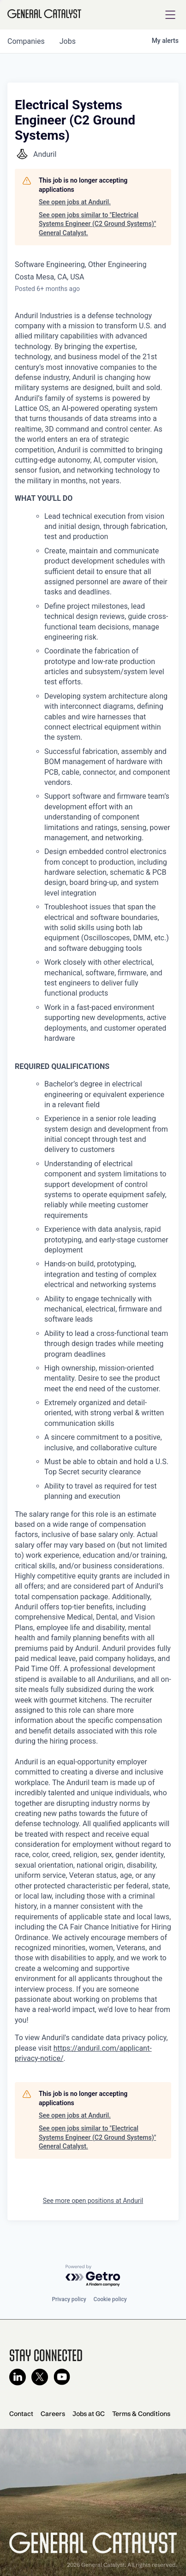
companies (26, 41)
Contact (21, 2414)
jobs (68, 41)
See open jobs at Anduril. (75, 202)
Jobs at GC (88, 2414)
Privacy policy (69, 2299)
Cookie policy (110, 2299)
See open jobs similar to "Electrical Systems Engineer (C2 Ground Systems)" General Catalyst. (97, 224)
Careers (53, 2414)
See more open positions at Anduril (93, 2200)
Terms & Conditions (141, 2414)
